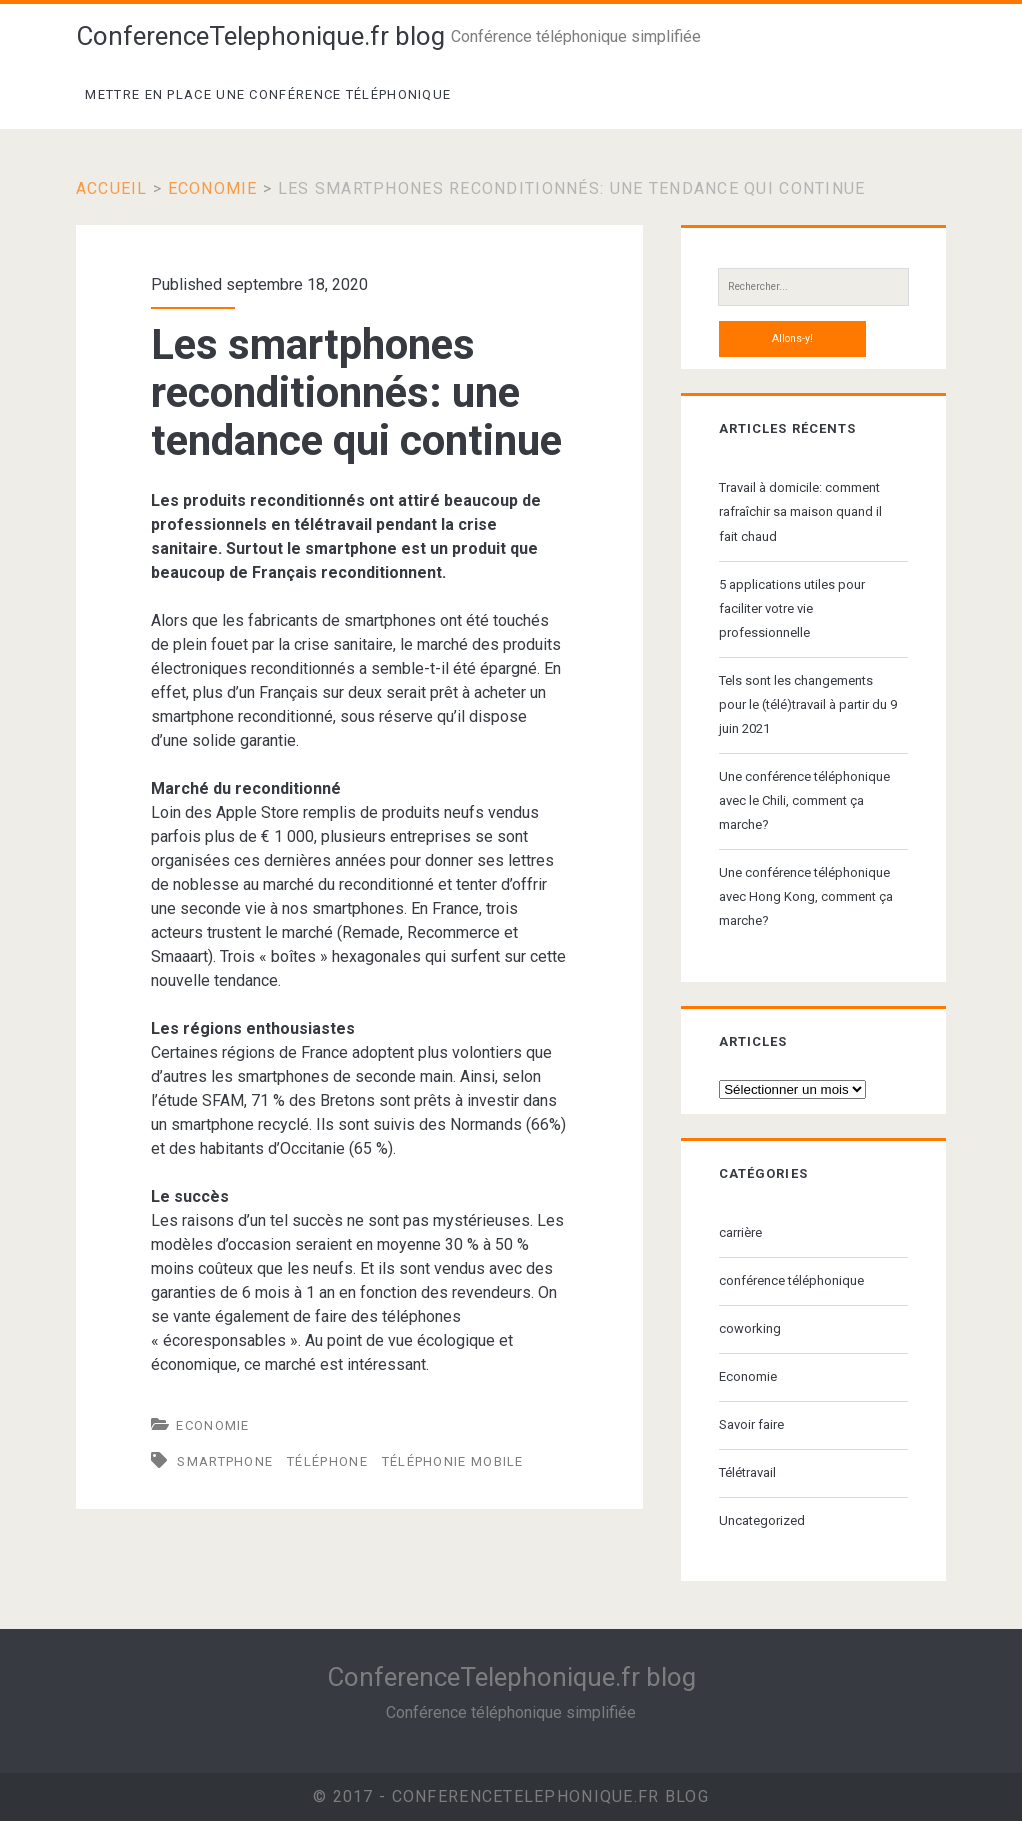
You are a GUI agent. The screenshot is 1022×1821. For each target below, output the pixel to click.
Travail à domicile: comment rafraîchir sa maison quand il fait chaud (800, 511)
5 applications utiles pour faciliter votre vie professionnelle (792, 608)
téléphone (327, 1461)
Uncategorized (762, 1520)
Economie (213, 188)
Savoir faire (751, 1424)
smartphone (225, 1461)
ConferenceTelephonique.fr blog (260, 36)
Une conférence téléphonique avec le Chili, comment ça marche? (804, 800)
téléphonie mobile (453, 1461)
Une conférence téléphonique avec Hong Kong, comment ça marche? (806, 896)
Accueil (112, 188)
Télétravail (747, 1472)
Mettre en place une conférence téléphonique (268, 94)
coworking (750, 1328)
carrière (740, 1232)
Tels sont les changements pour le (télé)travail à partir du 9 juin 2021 (808, 704)
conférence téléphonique (791, 1280)
